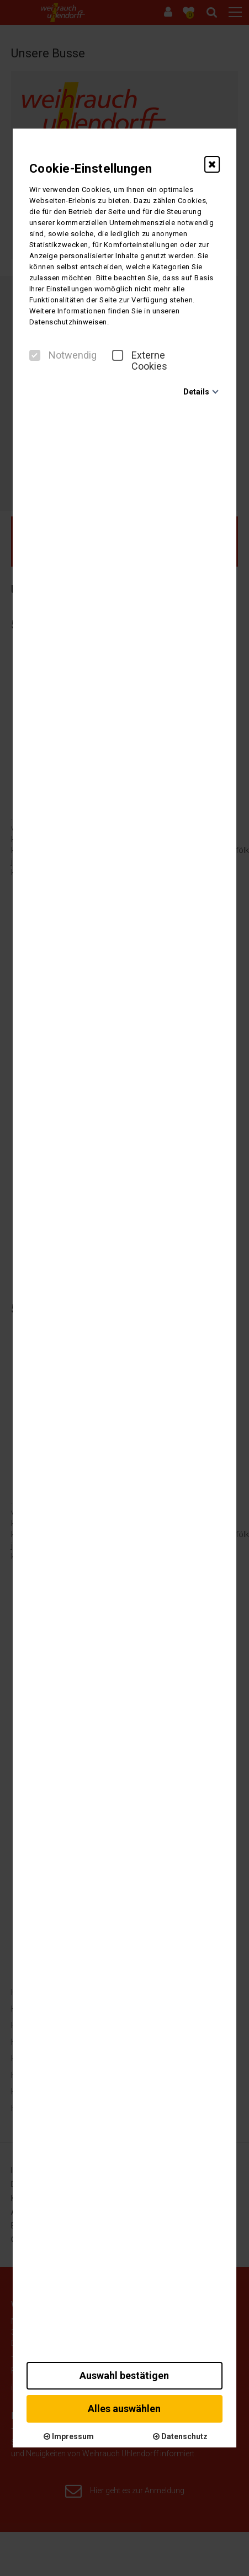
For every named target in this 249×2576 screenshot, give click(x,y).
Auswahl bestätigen (124, 2375)
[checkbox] (34, 355)
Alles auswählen (124, 2408)
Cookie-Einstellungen (90, 168)
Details (196, 391)
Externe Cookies (139, 361)
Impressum (69, 2436)
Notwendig (63, 355)
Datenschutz (180, 2436)
